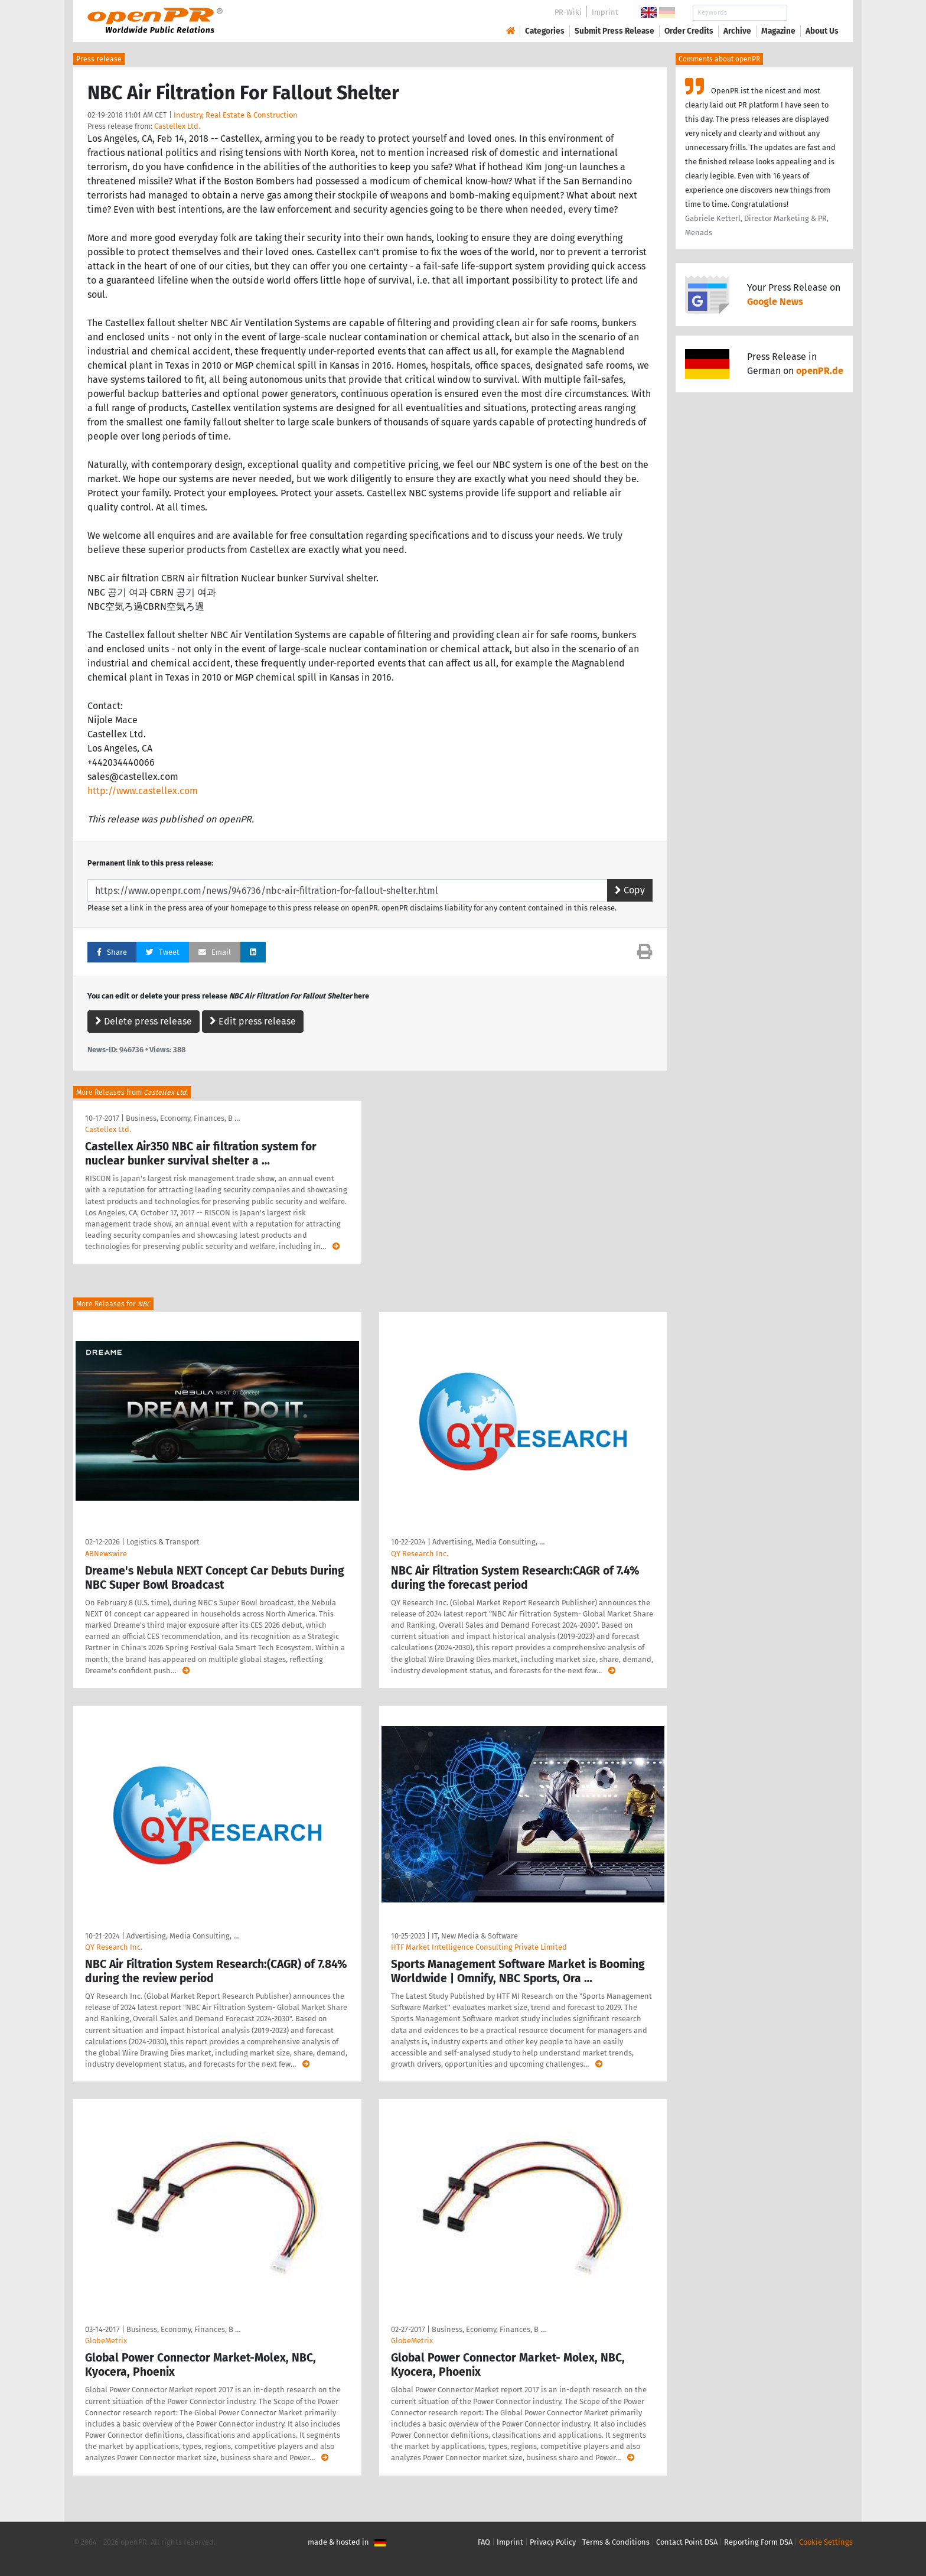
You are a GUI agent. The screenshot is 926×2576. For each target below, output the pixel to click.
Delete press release (143, 1021)
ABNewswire (106, 1553)
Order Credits (688, 31)
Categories (545, 31)
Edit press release (253, 1021)
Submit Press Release (614, 31)
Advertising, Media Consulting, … (488, 1541)
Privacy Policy (553, 2542)
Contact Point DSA (687, 2542)
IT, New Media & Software (475, 1935)
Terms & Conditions (616, 2542)
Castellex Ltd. (177, 126)
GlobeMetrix (106, 2340)
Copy (630, 890)
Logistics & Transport (163, 1541)
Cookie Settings (826, 2542)
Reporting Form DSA (758, 2542)
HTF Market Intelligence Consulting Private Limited (479, 1947)
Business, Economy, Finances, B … (183, 1118)
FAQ (484, 2542)
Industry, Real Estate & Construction (236, 114)
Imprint (605, 12)
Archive (737, 31)
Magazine (778, 31)
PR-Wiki (568, 12)
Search (812, 13)
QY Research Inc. (419, 1553)
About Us (822, 31)
